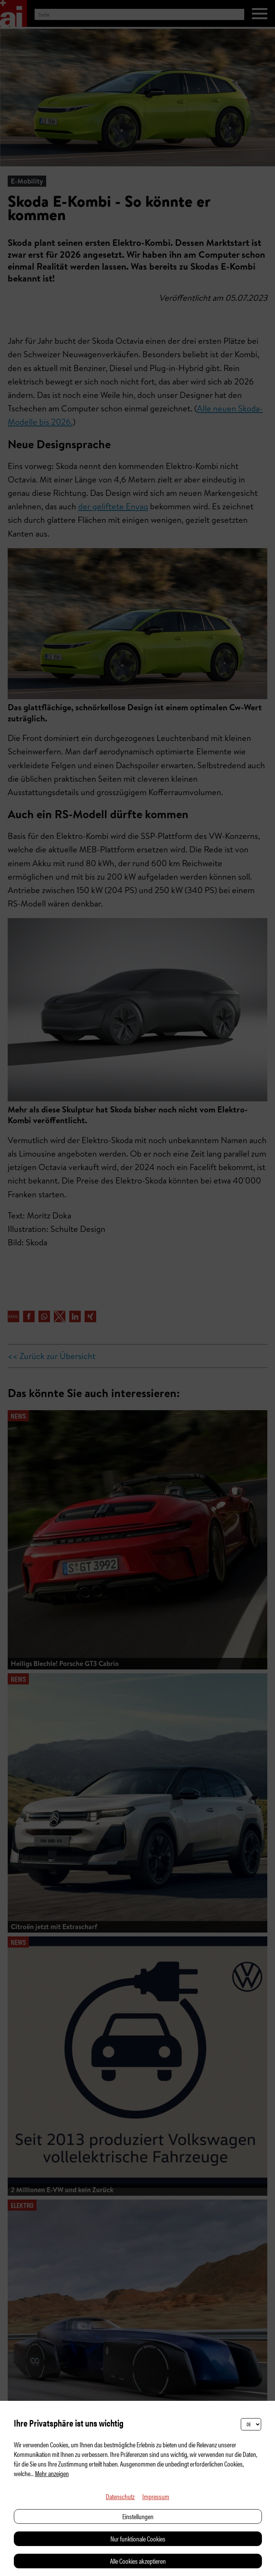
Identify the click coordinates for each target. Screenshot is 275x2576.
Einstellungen (137, 2516)
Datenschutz (120, 2496)
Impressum (155, 2496)
